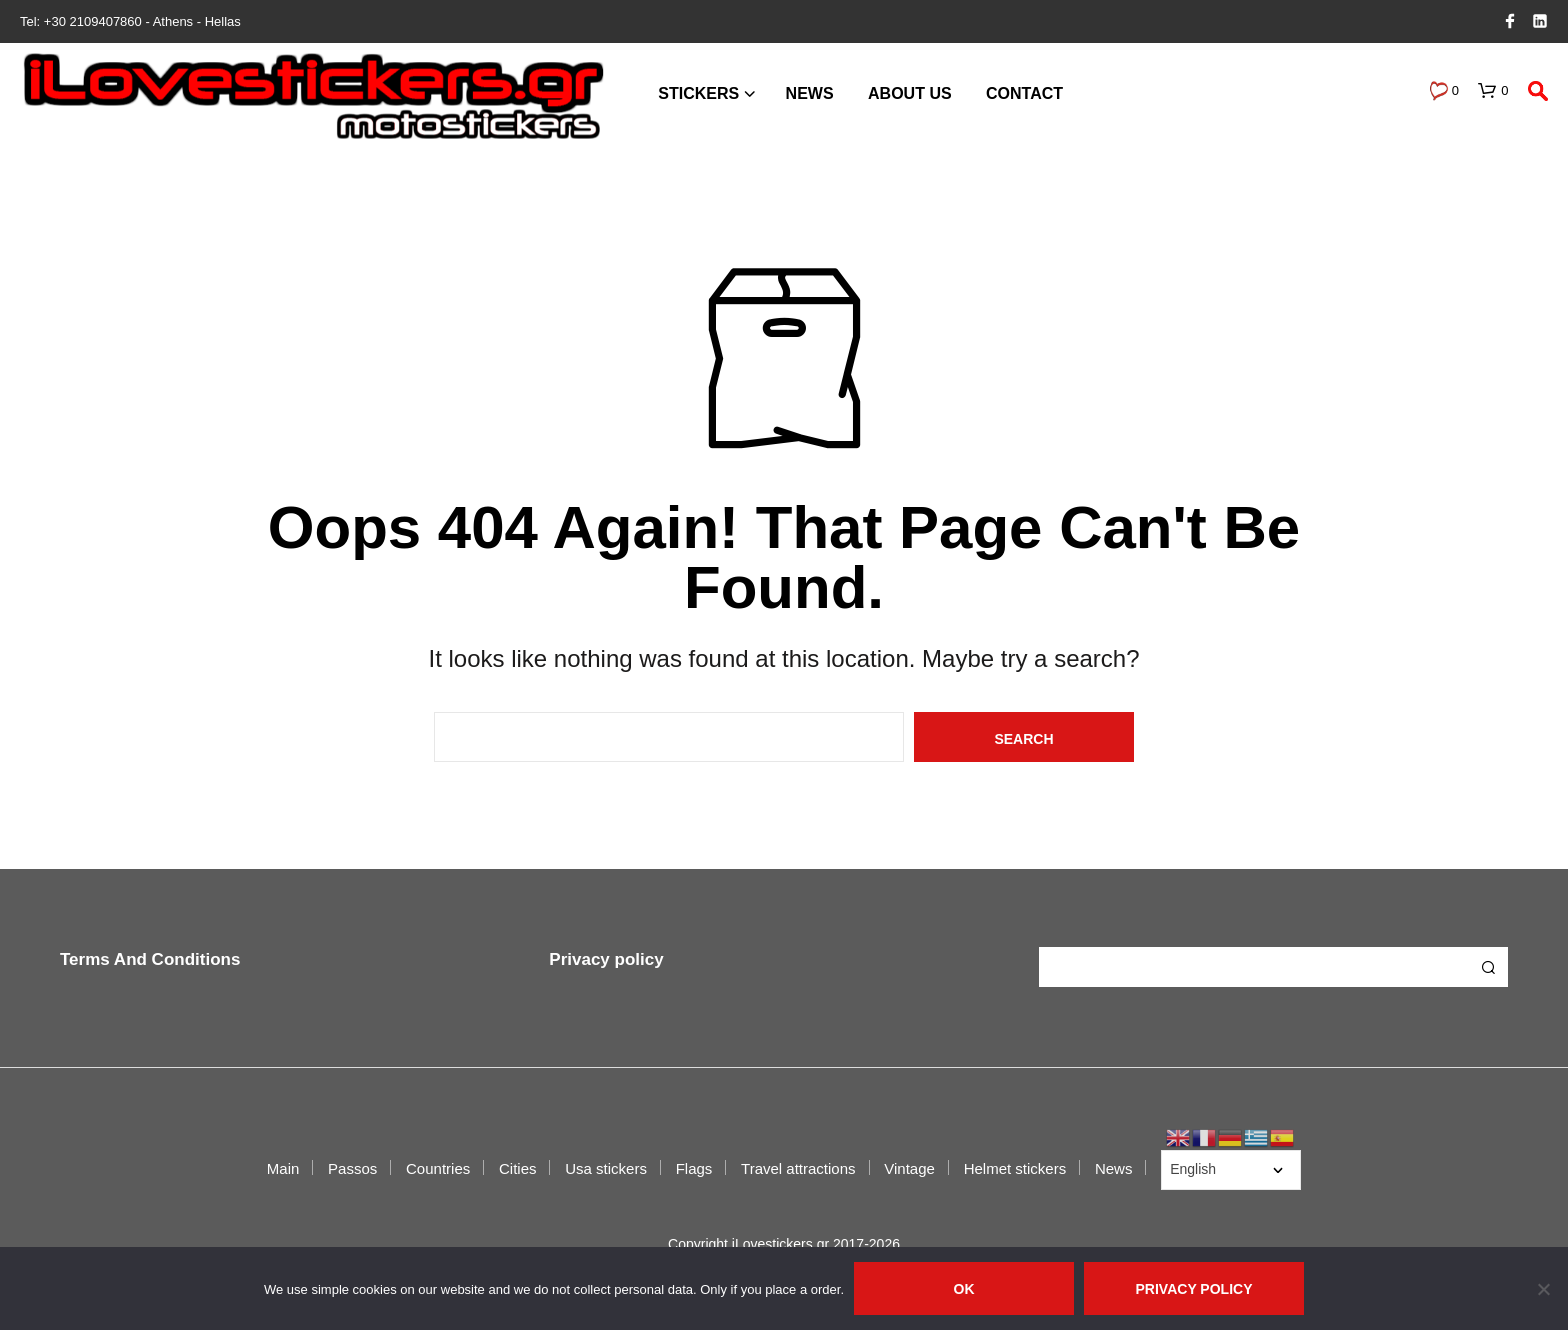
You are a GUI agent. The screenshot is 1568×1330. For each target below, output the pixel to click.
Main (283, 1168)
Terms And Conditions (150, 959)
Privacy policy (606, 959)
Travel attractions (798, 1168)
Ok (964, 1289)
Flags (694, 1168)
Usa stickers (606, 1168)
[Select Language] (1231, 1170)
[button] (1444, 91)
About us (910, 93)
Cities (518, 1168)
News (810, 93)
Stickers (698, 93)
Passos (352, 1168)
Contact (1024, 93)
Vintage (909, 1168)
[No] (1543, 1289)
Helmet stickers (1015, 1168)
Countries (438, 1168)
